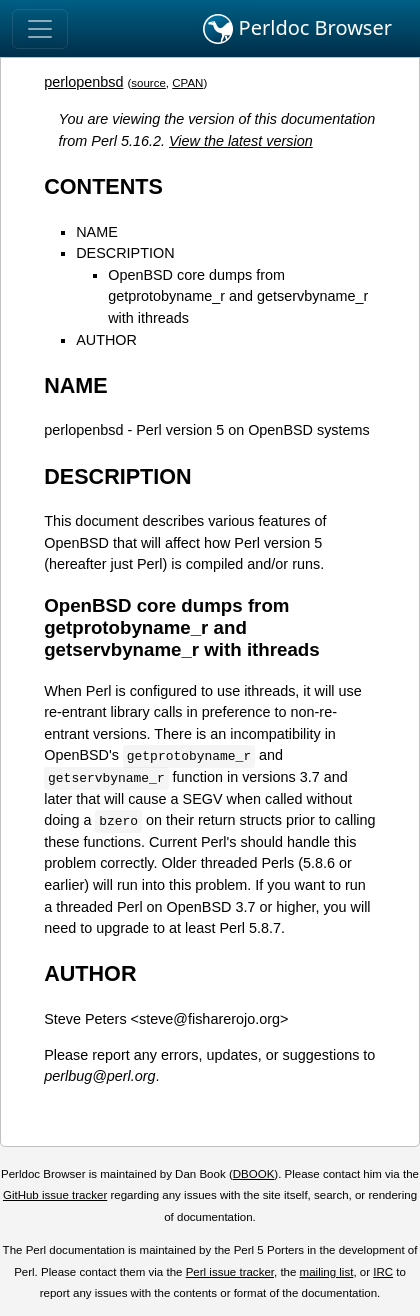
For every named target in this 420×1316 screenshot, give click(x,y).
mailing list (327, 1272)
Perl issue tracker (230, 1272)
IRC (383, 1272)
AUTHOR (106, 340)
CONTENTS (103, 186)
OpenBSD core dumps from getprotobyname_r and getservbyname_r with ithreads (238, 296)
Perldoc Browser (297, 29)
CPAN (187, 83)
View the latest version (241, 141)
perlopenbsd (83, 82)
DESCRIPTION (125, 253)
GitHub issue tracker (55, 1195)
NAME (97, 232)
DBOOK (254, 1174)
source (148, 83)
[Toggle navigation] (40, 29)
